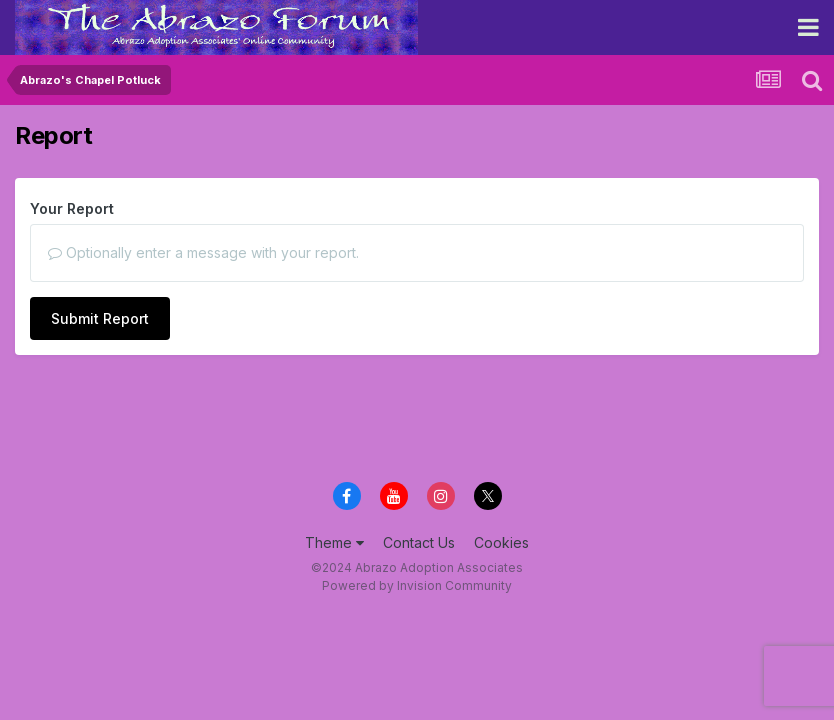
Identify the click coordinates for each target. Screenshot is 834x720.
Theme (334, 542)
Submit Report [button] (100, 318)
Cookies (501, 542)
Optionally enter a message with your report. (203, 252)
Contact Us (419, 542)
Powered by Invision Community (417, 585)
